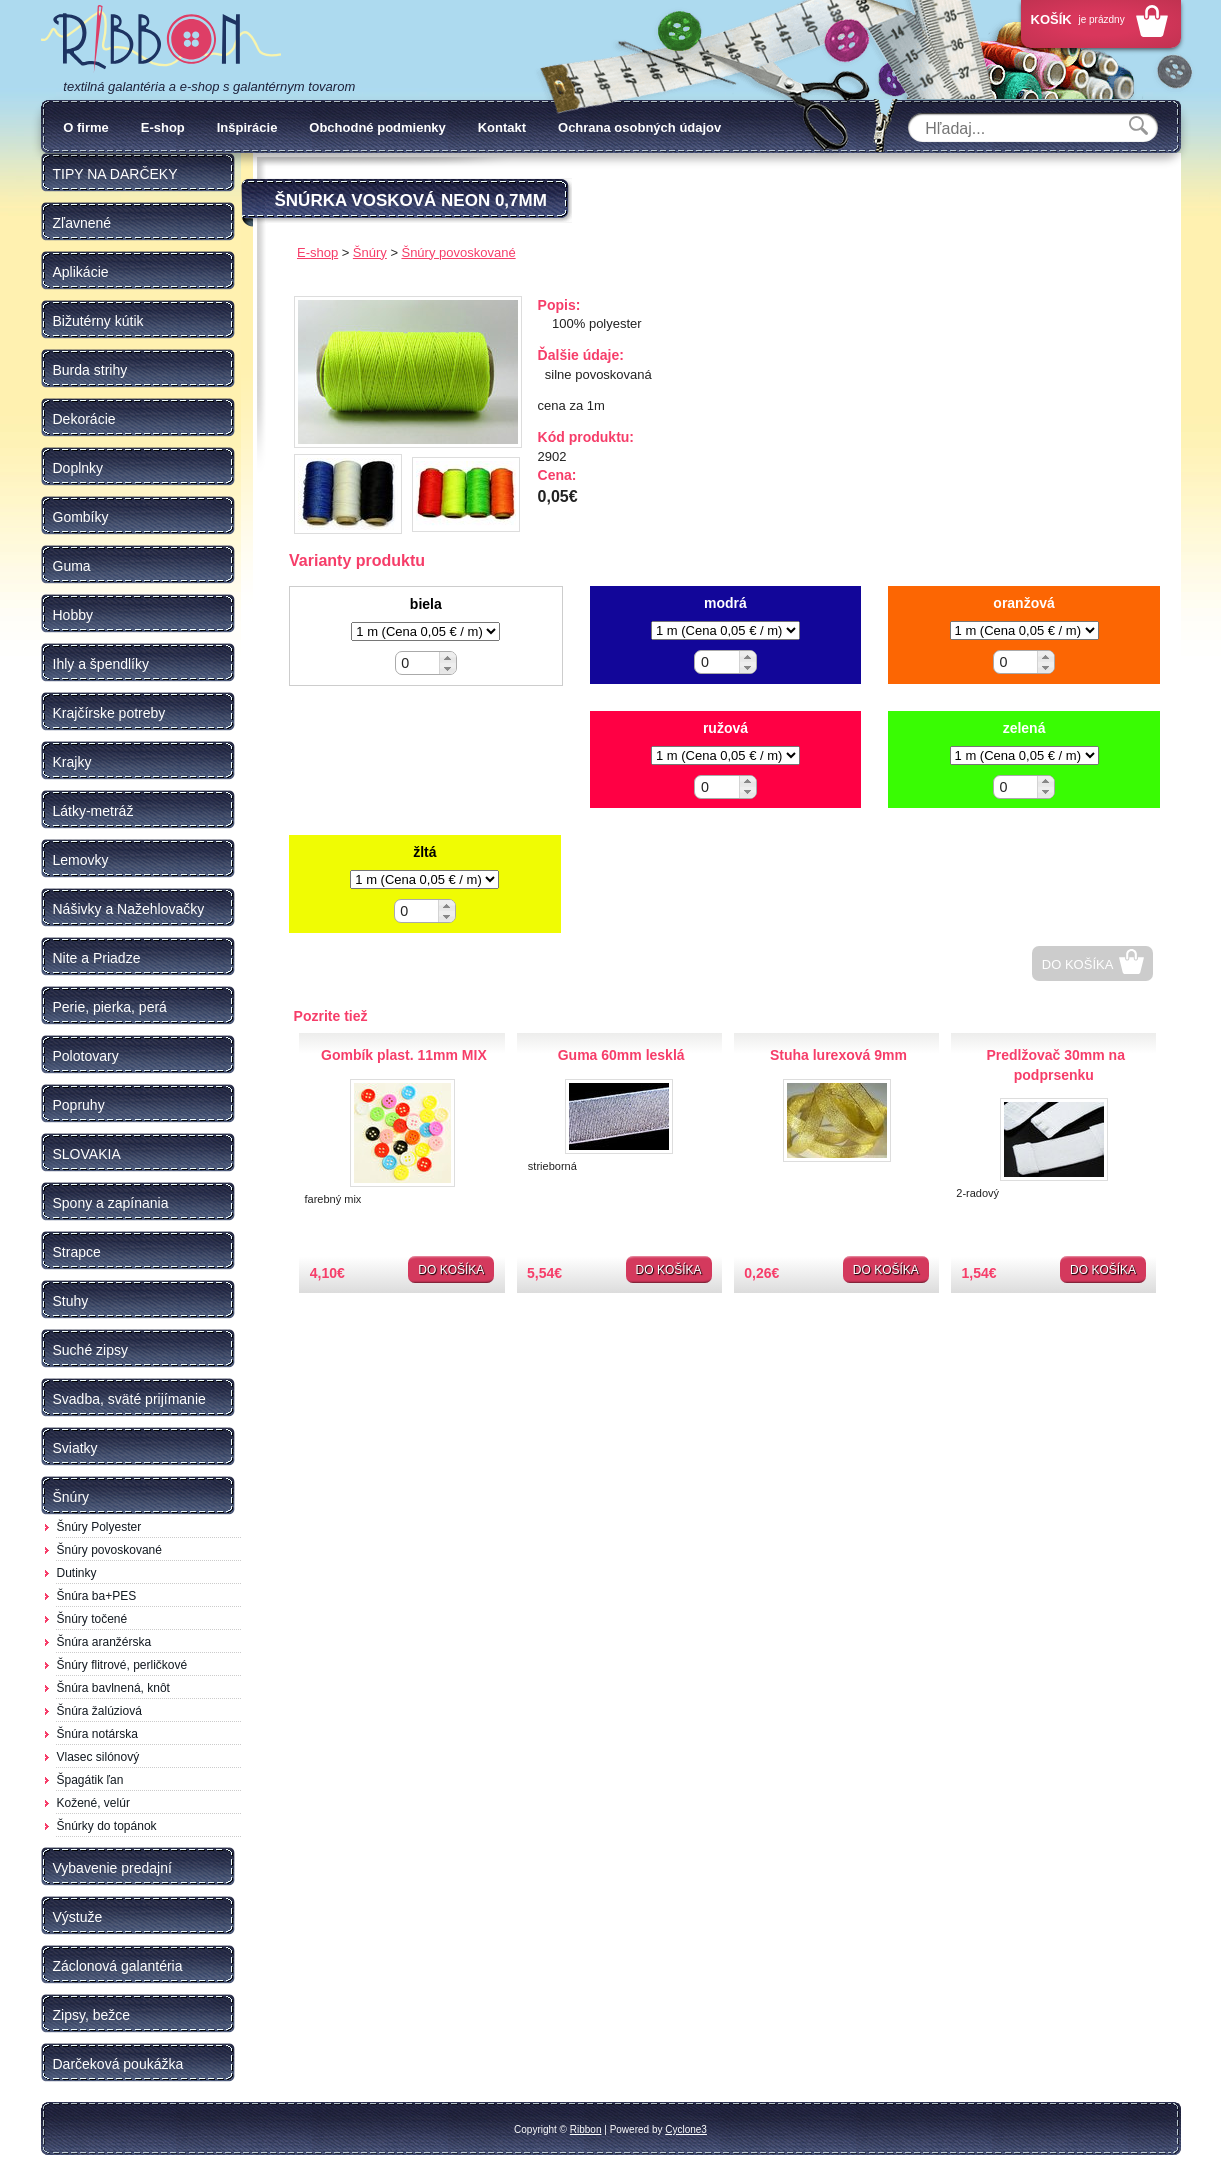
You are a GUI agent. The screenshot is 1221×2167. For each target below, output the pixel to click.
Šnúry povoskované (109, 1550)
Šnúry (370, 252)
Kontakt (502, 127)
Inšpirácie (247, 127)
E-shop (163, 127)
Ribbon (586, 2129)
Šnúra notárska (97, 1734)
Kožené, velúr (93, 1803)
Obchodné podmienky (377, 127)
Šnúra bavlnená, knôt (113, 1688)
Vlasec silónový (98, 1757)
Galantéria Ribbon (161, 39)
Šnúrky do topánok (107, 1826)
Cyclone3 (686, 2129)
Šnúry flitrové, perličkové (122, 1665)
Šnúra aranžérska (104, 1642)
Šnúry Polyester (99, 1527)
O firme (86, 127)
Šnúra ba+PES (97, 1596)
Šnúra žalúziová (99, 1711)
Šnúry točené (92, 1619)
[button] (447, 657)
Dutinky (77, 1573)
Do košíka (1078, 964)
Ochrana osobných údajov (639, 127)
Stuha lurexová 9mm (838, 1055)
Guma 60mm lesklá (621, 1055)
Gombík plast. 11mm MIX (404, 1055)
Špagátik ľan (90, 1780)
